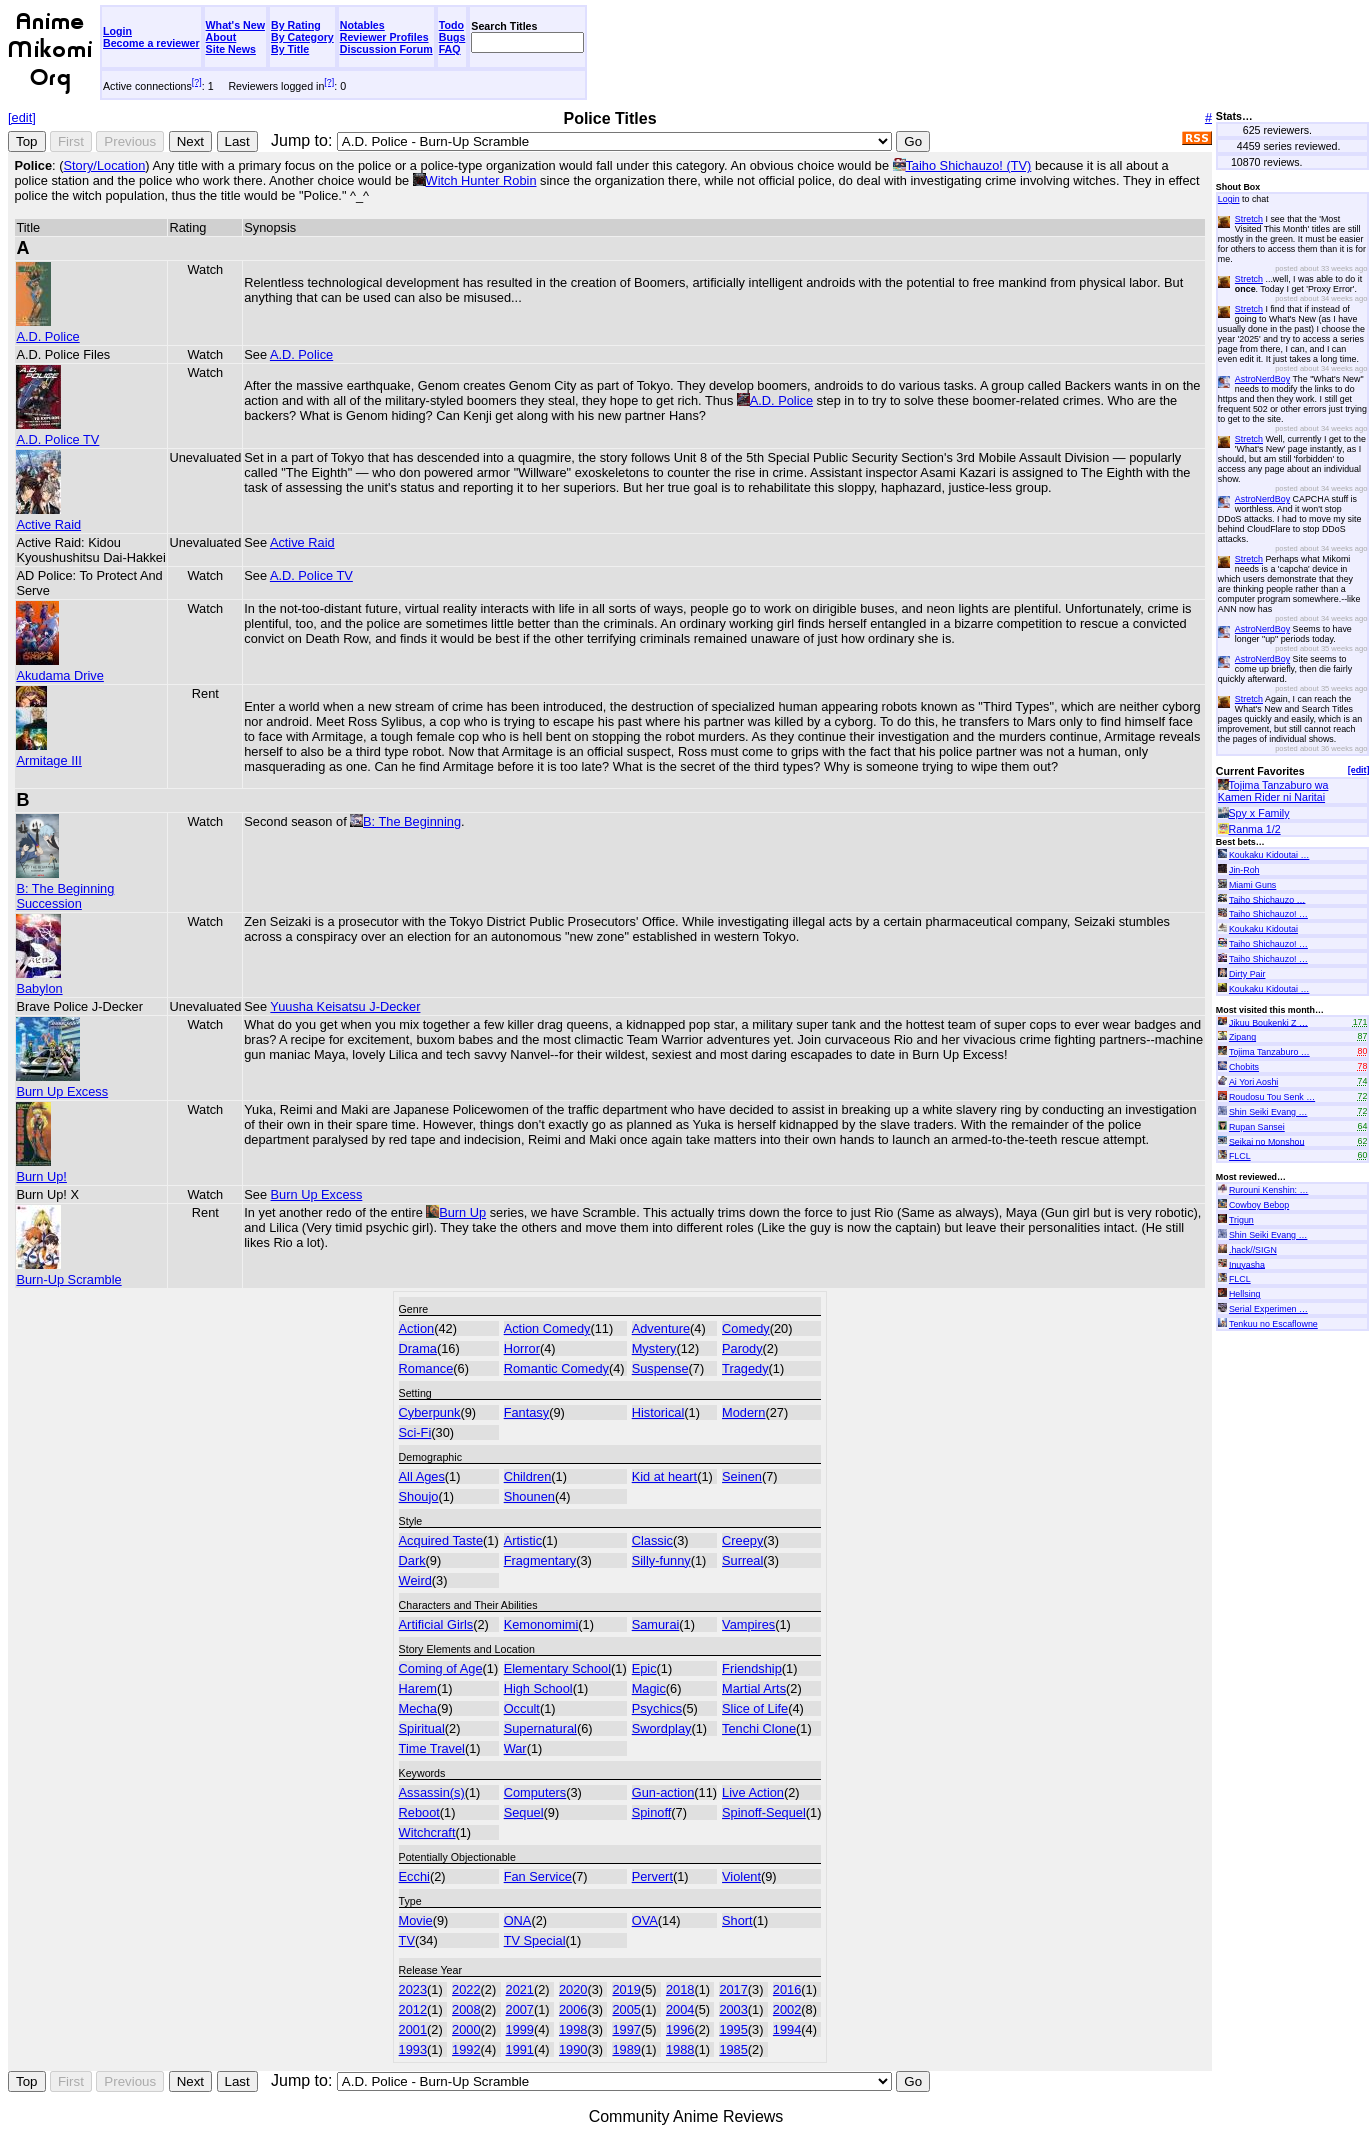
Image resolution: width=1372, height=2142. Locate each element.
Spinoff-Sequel (764, 1812)
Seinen (742, 1476)
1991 (520, 2049)
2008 (466, 2009)
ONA (518, 1920)
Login (117, 31)
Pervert (652, 1876)
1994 (787, 2029)
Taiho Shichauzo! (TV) (968, 165)
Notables (362, 25)
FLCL (1240, 1156)
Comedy (746, 1328)
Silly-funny (661, 1560)
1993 (413, 2049)
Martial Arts (754, 1688)
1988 (680, 2049)
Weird (415, 1580)
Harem (418, 1688)
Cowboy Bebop (1259, 1205)
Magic (649, 1688)
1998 (573, 2029)
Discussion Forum (386, 49)
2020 (573, 1989)
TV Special (535, 1940)
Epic (644, 1668)
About (221, 37)
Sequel (524, 1812)
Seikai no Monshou (1267, 1141)
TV (407, 1940)
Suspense (660, 1368)
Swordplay (662, 1728)
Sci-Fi (415, 1432)
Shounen (529, 1496)
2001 (413, 2029)
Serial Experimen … (1268, 1309)
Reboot (419, 1812)
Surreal (742, 1560)
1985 (733, 2049)
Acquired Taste (441, 1540)
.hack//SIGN (1253, 1250)
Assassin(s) (432, 1792)
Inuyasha (1247, 1264)
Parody (742, 1348)
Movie (416, 1920)
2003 (733, 2009)
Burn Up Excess (62, 1084)
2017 (733, 1989)
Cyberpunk (430, 1412)
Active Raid (48, 517)
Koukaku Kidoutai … (1269, 855)
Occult (522, 1708)
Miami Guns (1252, 885)
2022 (466, 1989)
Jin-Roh (1244, 870)
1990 (573, 2049)
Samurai (656, 1624)
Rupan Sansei (1257, 1127)
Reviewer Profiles (384, 37)
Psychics (657, 1708)
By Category (302, 37)
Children (528, 1476)
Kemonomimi (541, 1624)
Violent (741, 1876)
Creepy (742, 1540)
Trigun (1241, 1220)
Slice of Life (755, 1708)
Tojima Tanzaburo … (1269, 1052)
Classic (652, 1540)
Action (417, 1328)
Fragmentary (540, 1560)
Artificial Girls (436, 1624)
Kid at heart (664, 1476)
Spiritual (422, 1728)
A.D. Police (47, 329)
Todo (451, 25)
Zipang (1242, 1037)
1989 (626, 2049)
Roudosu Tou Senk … (1272, 1097)
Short (737, 1920)
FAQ (450, 49)
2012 (413, 2009)
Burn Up (462, 1212)
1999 (520, 2029)
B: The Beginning (412, 821)
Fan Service (538, 1876)
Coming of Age (441, 1668)
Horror (522, 1348)
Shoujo (419, 1496)
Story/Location (104, 165)
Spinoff (652, 1812)
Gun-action (663, 1792)
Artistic (523, 1540)
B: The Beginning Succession (65, 888)
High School (538, 1688)
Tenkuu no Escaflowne (1273, 1324)
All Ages (422, 1476)
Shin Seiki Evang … (1268, 1112)
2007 (520, 2009)
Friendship (752, 1668)
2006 (573, 2009)
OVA (645, 1920)
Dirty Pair (1247, 974)
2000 (466, 2029)
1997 (626, 2029)
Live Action (753, 1792)
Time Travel (432, 1748)
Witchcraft (427, 1832)
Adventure (661, 1328)
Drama (418, 1348)
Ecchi (414, 1876)
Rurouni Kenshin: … (1268, 1190)
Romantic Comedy (556, 1368)
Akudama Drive (59, 668)
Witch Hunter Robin (481, 180)
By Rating (296, 25)
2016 (787, 1989)
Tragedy (745, 1368)
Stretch (1249, 219)
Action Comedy (547, 1328)
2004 (680, 2009)
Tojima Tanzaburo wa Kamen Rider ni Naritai (1273, 791)
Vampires (748, 1624)
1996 (680, 2029)
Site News (231, 49)
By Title (290, 49)
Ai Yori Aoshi (1253, 1082)
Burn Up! (41, 1169)
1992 (466, 2049)
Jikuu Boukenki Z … (1268, 1022)
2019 (626, 1989)
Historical (658, 1412)
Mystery (654, 1348)
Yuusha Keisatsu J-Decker (345, 1006)
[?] (197, 82)
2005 (626, 2009)
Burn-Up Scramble (68, 1272)
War (515, 1748)
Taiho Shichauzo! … (1268, 914)
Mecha (418, 1708)
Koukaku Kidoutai (1263, 929)
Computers (535, 1792)
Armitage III (48, 753)
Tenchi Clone (759, 1728)
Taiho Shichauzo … (1267, 899)
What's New (235, 25)
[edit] (22, 117)
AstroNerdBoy (1262, 379)
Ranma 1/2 (1255, 829)
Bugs (452, 37)
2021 (520, 1989)
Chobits (1244, 1067)
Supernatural (540, 1728)
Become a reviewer (151, 43)
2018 (680, 1989)
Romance (426, 1368)
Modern (743, 1412)
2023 (413, 1989)
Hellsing (1245, 1294)
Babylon (39, 981)
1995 (733, 2029)
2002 (787, 2009)
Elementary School (557, 1668)
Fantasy (527, 1412)
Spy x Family (1259, 813)
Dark (412, 1560)
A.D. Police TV (57, 432)
